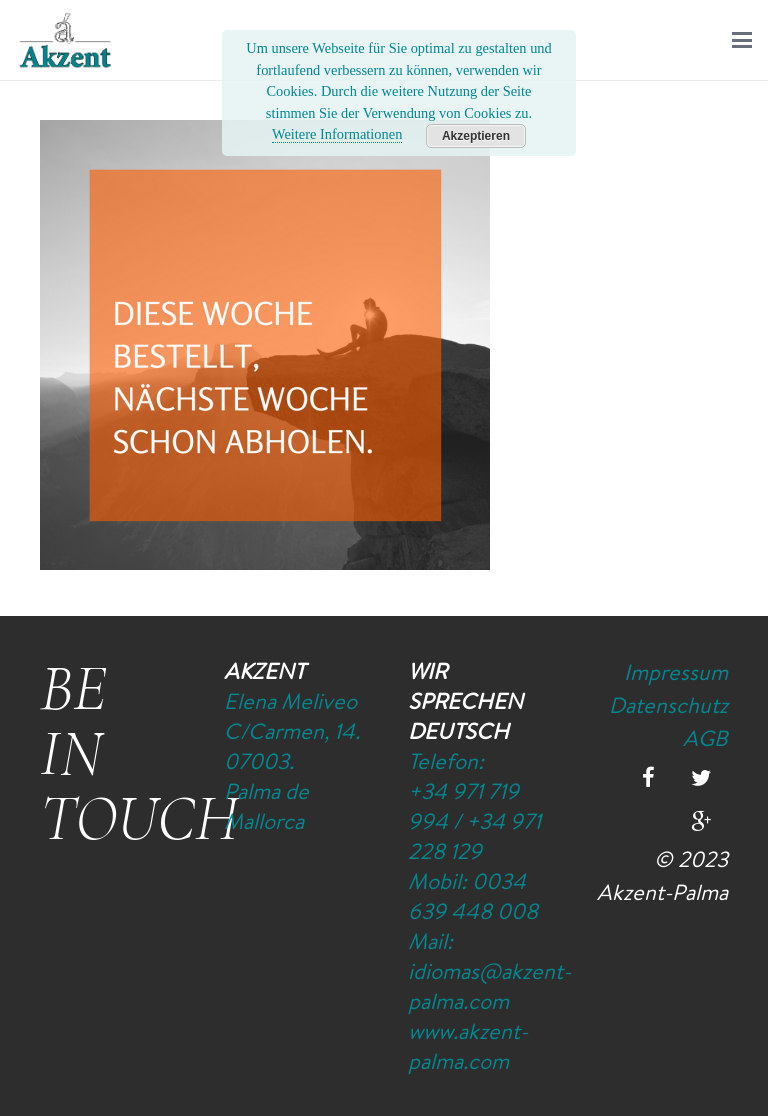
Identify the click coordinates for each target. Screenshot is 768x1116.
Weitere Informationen (337, 134)
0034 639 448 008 (473, 896)
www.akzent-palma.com (468, 1046)
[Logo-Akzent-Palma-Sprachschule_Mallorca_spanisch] (65, 40)
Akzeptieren (476, 136)
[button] (742, 40)
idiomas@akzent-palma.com (489, 986)
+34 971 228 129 (474, 836)
